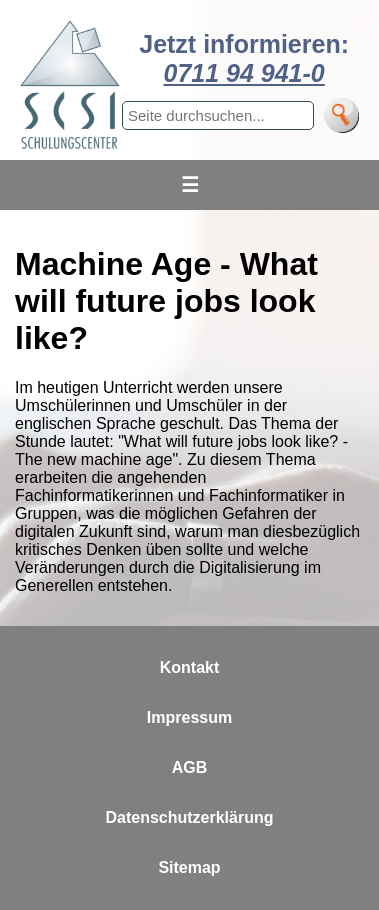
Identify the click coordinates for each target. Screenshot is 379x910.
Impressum (189, 717)
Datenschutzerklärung (189, 817)
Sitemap (189, 867)
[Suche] (341, 115)
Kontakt (190, 667)
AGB (190, 767)
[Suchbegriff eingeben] (218, 115)
